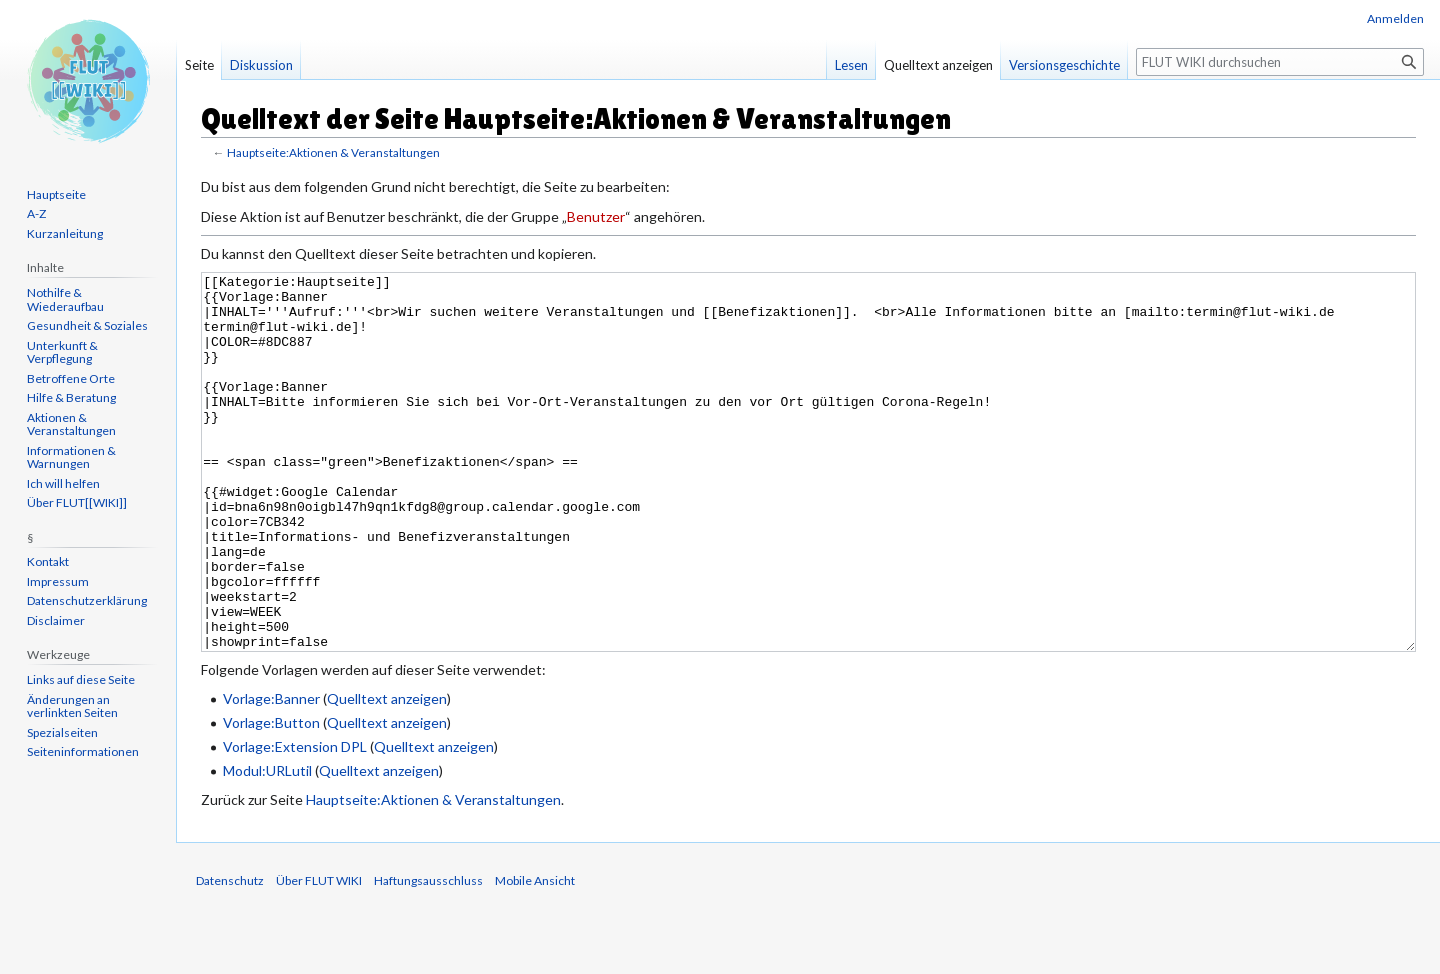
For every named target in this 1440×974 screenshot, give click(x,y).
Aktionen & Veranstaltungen (71, 424)
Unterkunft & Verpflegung (62, 352)
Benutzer (596, 216)
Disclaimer (56, 620)
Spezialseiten (62, 732)
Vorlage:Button (271, 797)
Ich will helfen (63, 483)
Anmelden (1395, 18)
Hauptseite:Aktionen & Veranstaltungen (333, 152)
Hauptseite (56, 194)
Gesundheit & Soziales (87, 325)
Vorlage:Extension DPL (295, 821)
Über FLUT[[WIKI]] (77, 502)
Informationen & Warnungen (71, 457)
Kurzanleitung (65, 233)
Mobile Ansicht (535, 955)
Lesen (851, 65)
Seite (199, 65)
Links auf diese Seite (81, 679)
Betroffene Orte (71, 378)
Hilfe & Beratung (71, 397)
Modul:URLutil (267, 845)
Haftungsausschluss (428, 955)
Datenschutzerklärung (87, 600)
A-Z (36, 213)
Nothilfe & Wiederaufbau (65, 299)
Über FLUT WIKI (319, 955)
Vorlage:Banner (271, 773)
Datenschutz (230, 955)
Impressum (58, 581)
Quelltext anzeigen (387, 773)
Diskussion (261, 65)
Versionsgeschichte (1064, 65)
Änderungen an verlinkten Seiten (72, 706)
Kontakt (48, 561)
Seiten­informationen (83, 751)
